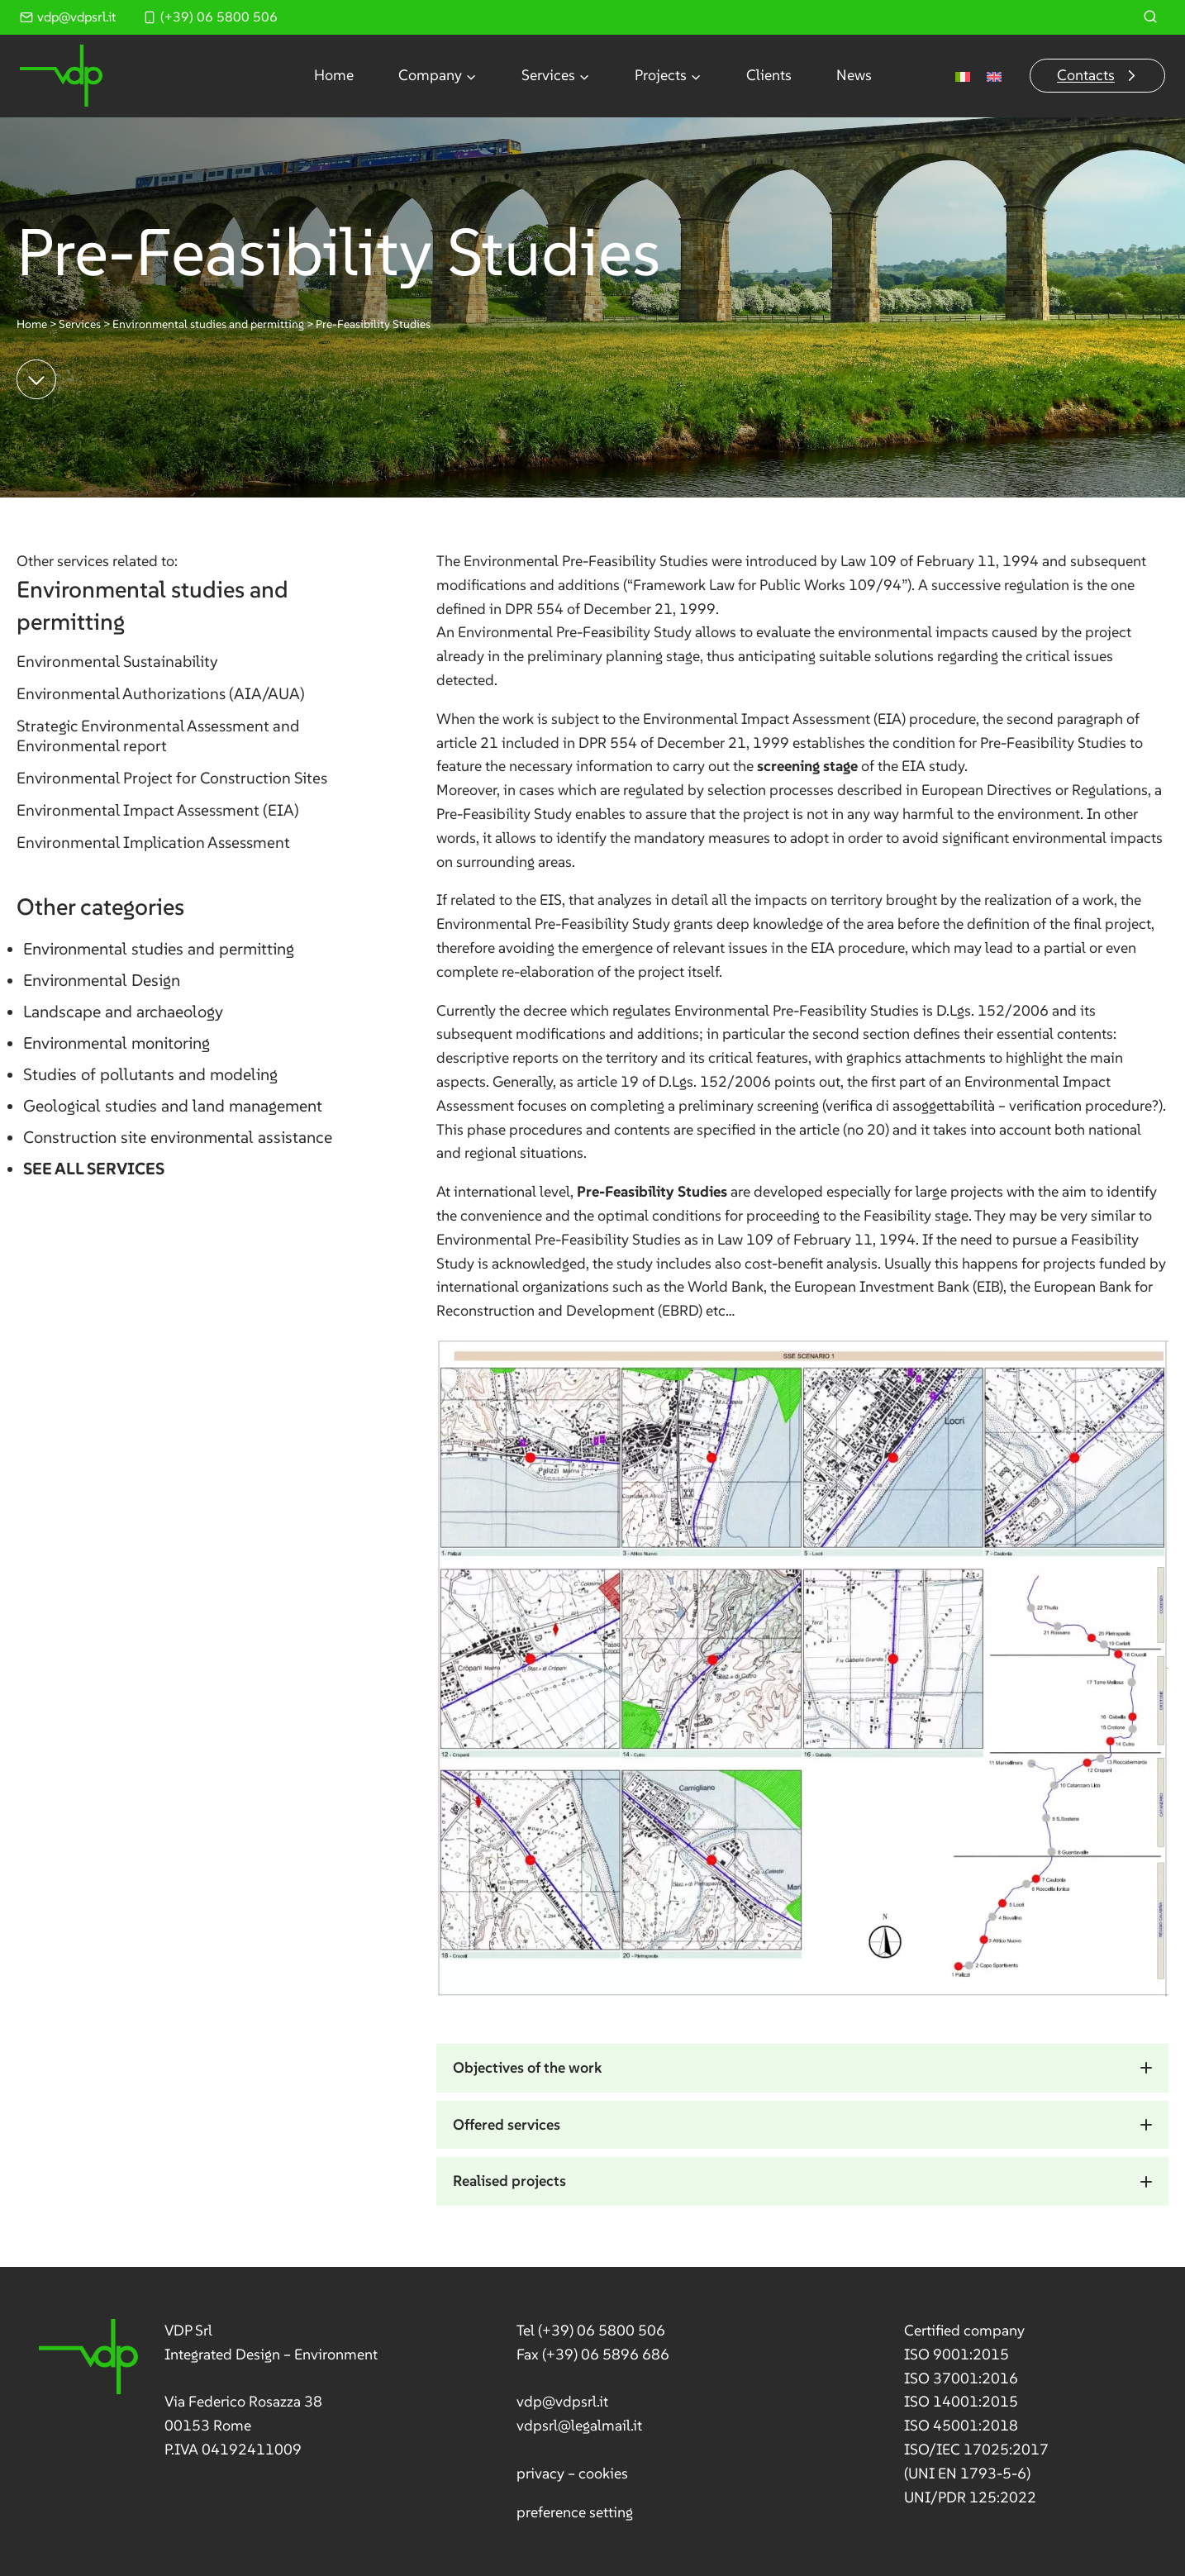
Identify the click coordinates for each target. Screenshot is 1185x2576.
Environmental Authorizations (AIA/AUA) (161, 693)
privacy (540, 2472)
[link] (209, 2390)
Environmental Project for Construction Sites (172, 778)
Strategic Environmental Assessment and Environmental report (158, 735)
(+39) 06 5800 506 (600, 2330)
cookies (602, 2472)
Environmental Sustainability (117, 661)
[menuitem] (962, 76)
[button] (802, 2068)
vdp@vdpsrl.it (561, 2401)
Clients (769, 74)
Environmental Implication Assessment (153, 842)
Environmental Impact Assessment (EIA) (158, 810)
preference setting (574, 2511)
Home (334, 74)
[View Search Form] (1150, 17)
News (854, 74)
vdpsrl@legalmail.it (578, 2425)
